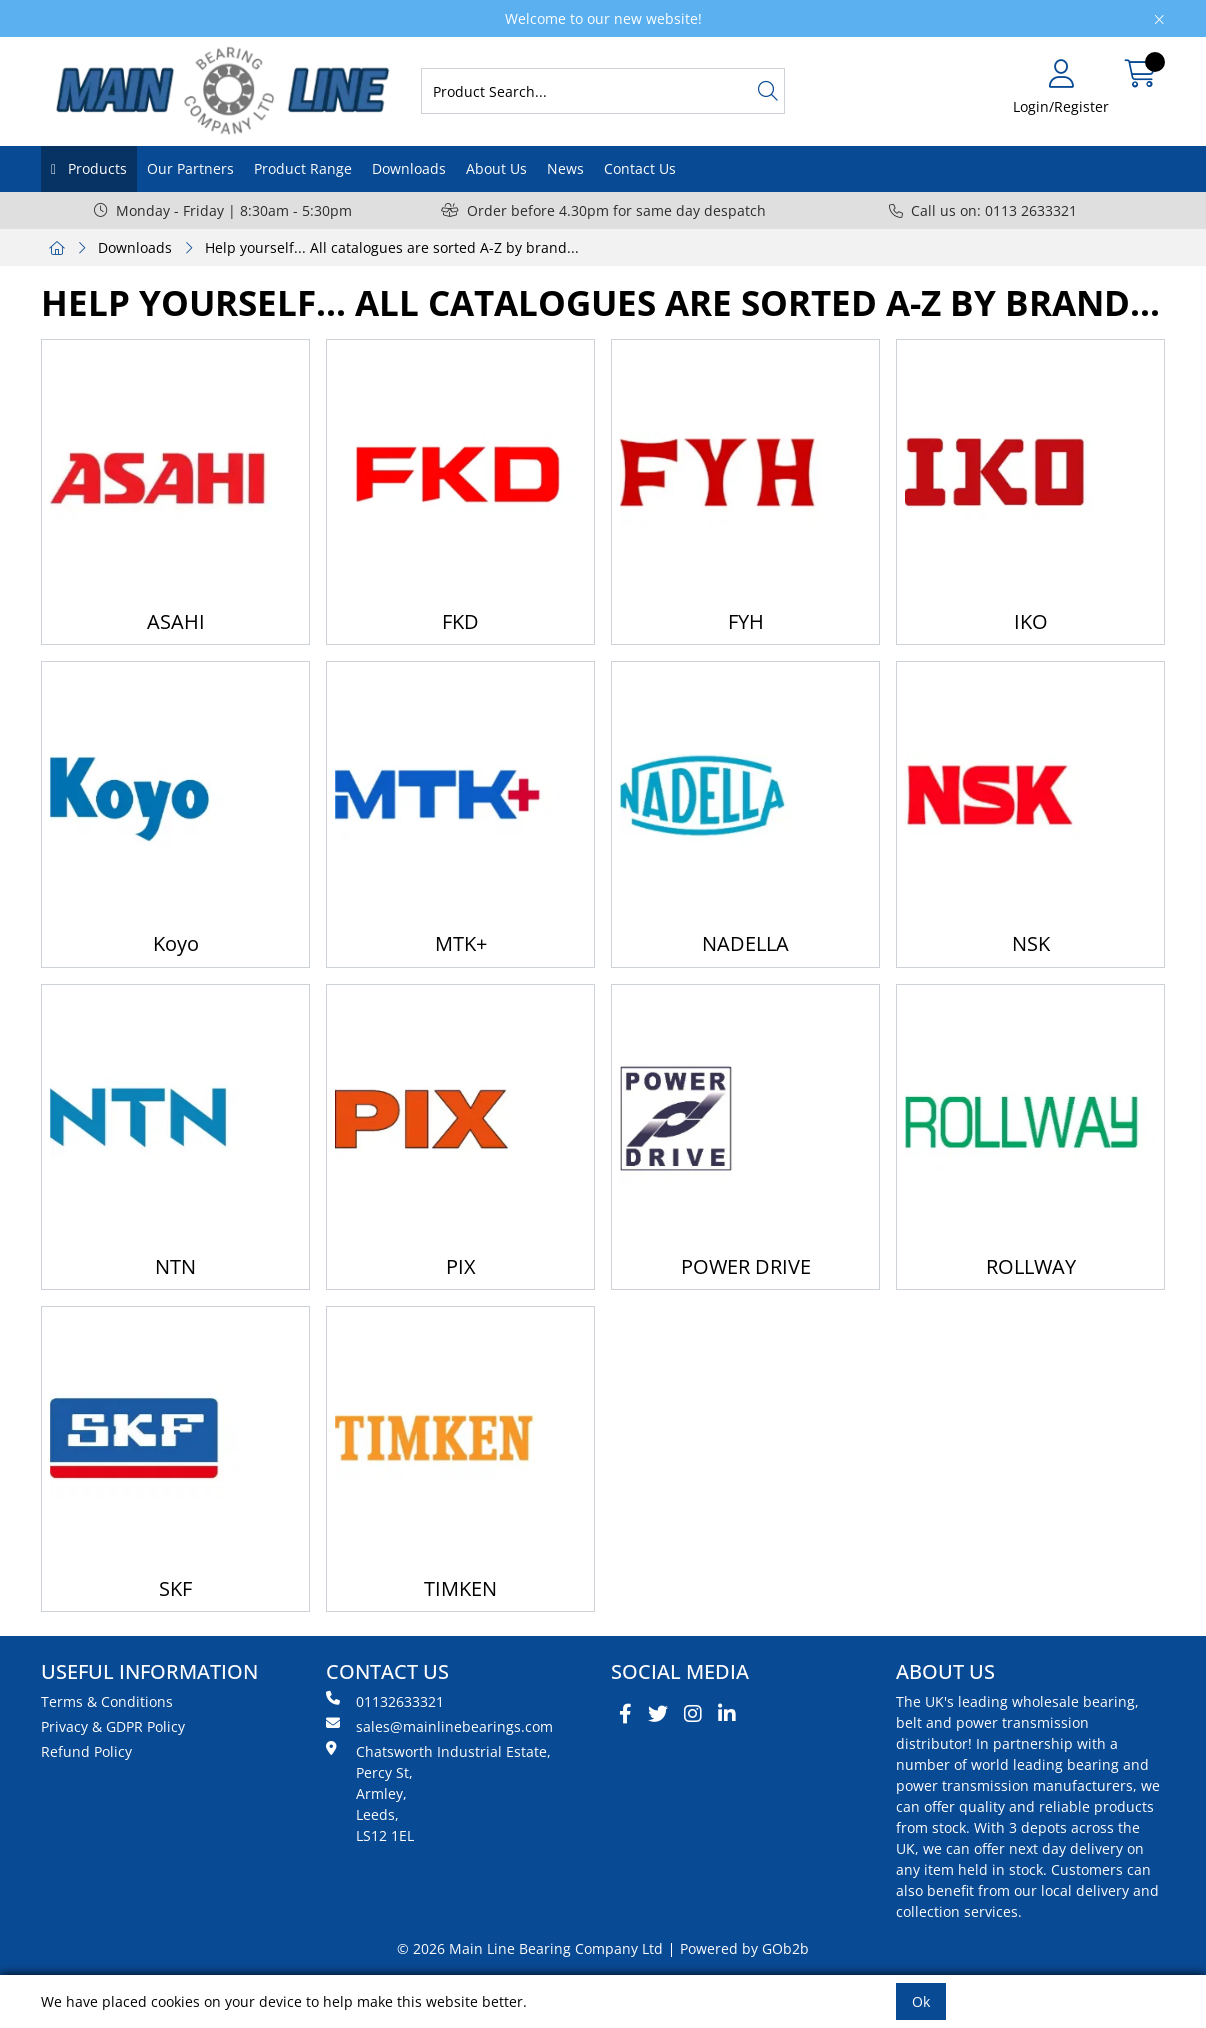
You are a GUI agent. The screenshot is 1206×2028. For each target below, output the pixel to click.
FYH (746, 621)
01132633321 (385, 1701)
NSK (1031, 943)
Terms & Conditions (107, 1701)
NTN (175, 1266)
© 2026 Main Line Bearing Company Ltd (530, 1948)
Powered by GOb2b (744, 1948)
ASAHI (176, 621)
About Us (496, 168)
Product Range (303, 168)
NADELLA (745, 943)
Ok (921, 2001)
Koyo (176, 943)
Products (95, 168)
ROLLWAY (1031, 1266)
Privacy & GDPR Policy (113, 1726)
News (565, 168)
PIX (461, 1266)
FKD (460, 621)
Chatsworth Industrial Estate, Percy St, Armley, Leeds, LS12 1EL (438, 1793)
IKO (1031, 621)
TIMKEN (460, 1588)
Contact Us (640, 168)
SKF (175, 1588)
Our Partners (190, 168)
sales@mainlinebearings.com (439, 1726)
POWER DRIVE (746, 1266)
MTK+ (461, 943)
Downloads (409, 168)
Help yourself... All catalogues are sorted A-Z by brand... (392, 247)
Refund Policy (86, 1751)
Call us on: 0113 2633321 (983, 210)
